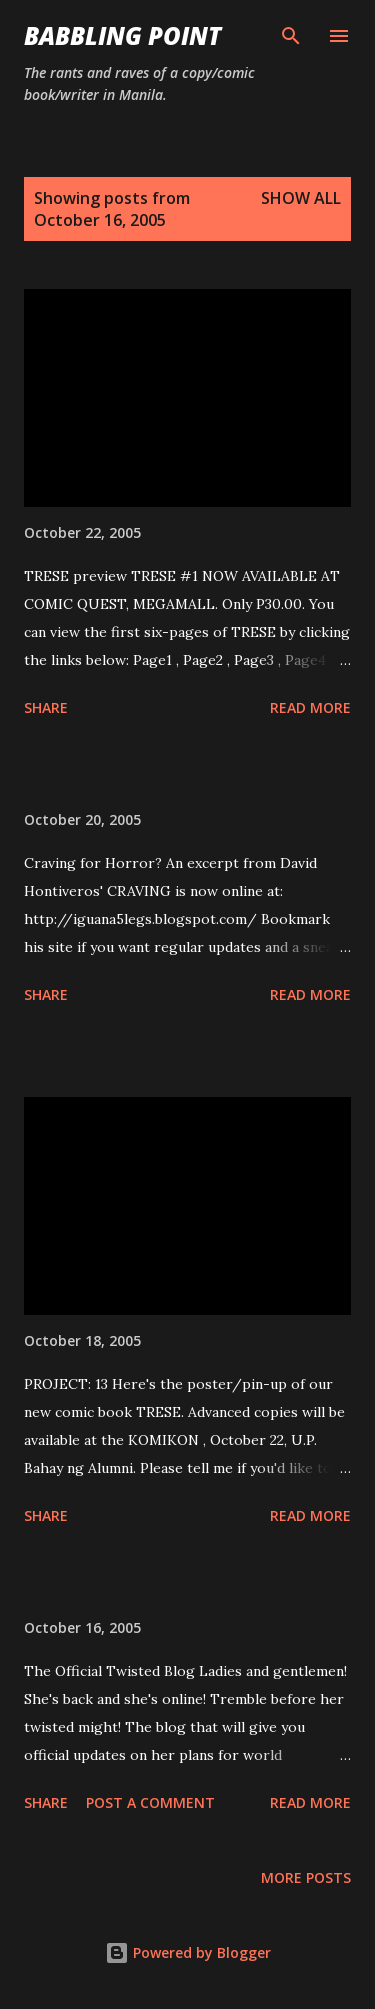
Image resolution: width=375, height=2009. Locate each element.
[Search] (291, 36)
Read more (310, 707)
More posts (306, 1877)
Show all (301, 198)
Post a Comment (150, 1802)
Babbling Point (122, 35)
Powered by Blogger (188, 1952)
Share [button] (46, 707)
